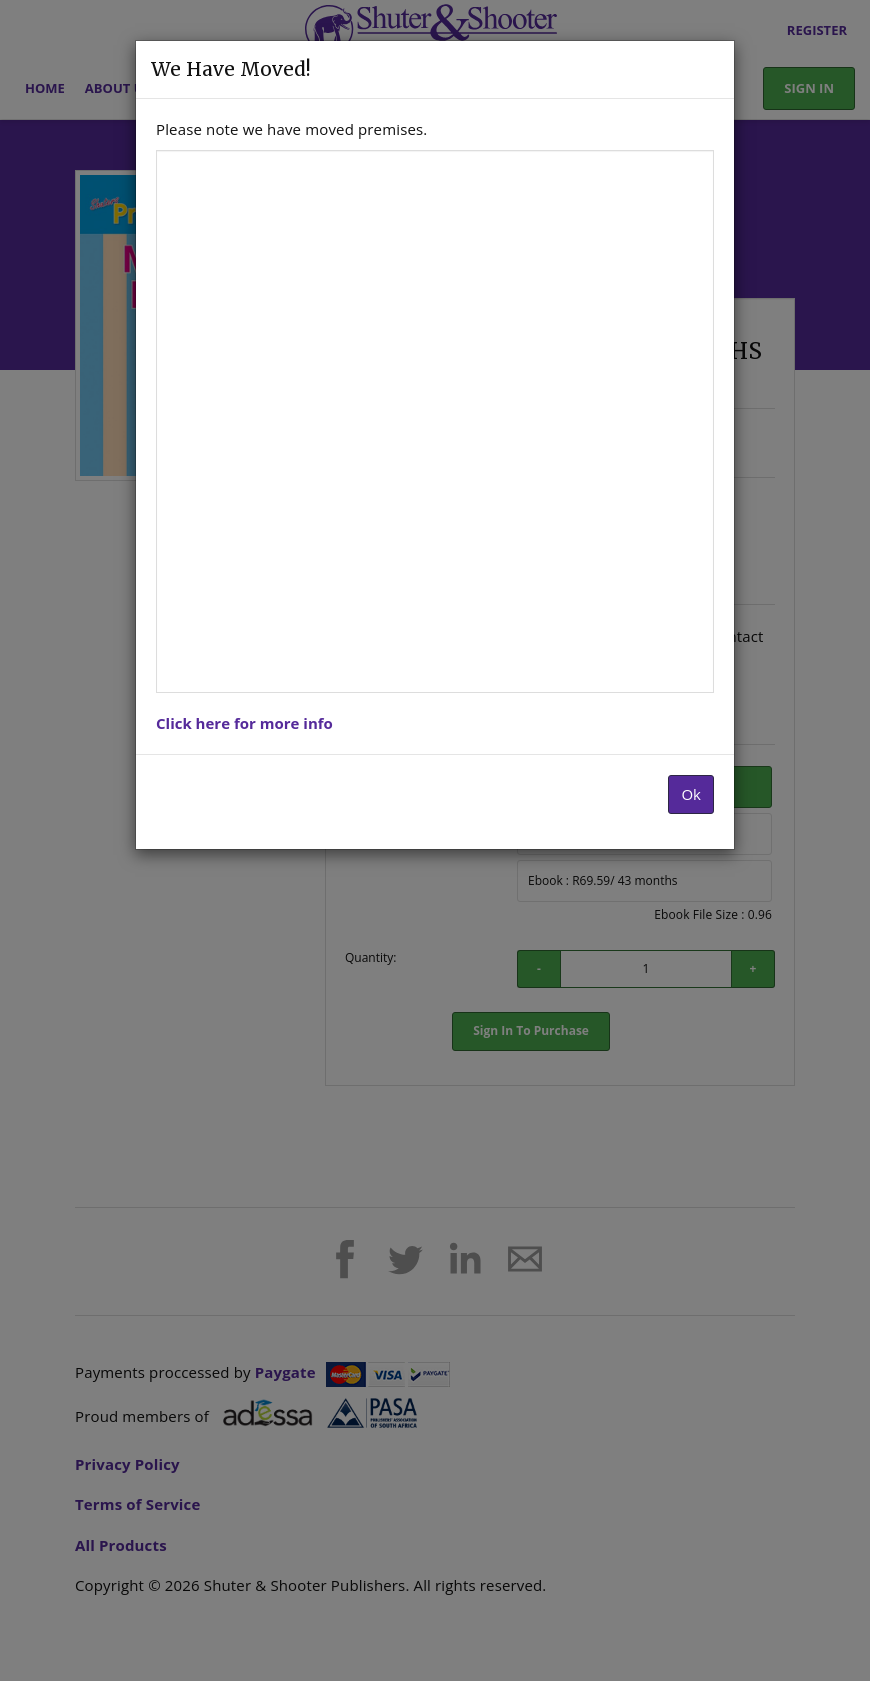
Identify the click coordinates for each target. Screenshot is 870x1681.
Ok (691, 794)
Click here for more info (244, 723)
